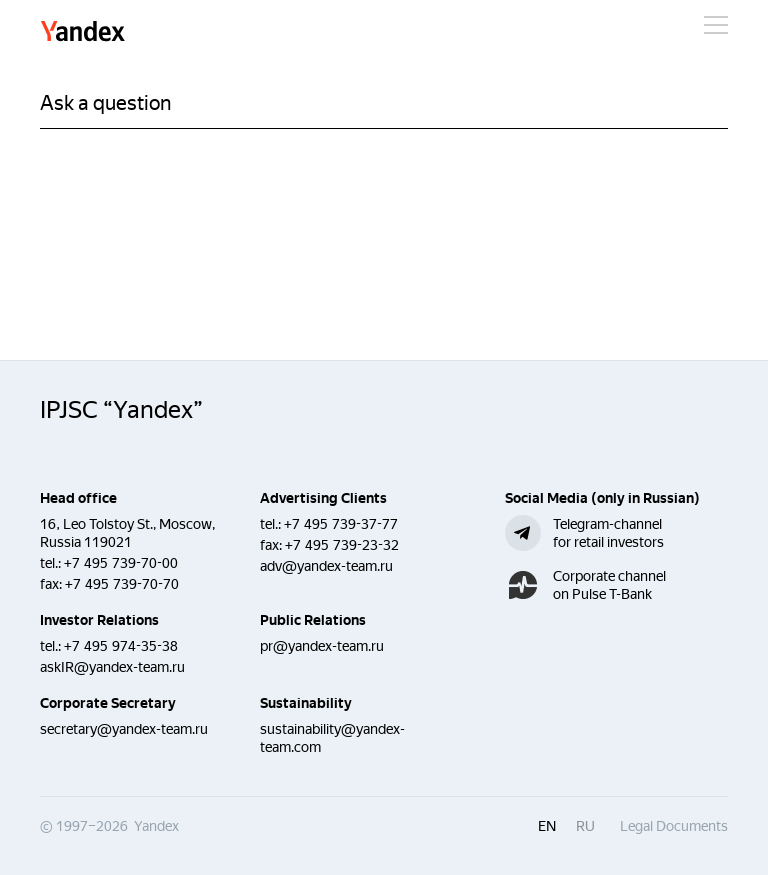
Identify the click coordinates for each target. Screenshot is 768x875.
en (547, 826)
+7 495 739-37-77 (341, 524)
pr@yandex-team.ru (322, 646)
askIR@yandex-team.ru (112, 667)
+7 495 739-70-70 (122, 584)
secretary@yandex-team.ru (124, 729)
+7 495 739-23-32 (342, 545)
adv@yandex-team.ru (326, 566)
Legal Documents (674, 826)
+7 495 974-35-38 (121, 646)
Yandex (83, 32)
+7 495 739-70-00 (121, 563)
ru (585, 826)
